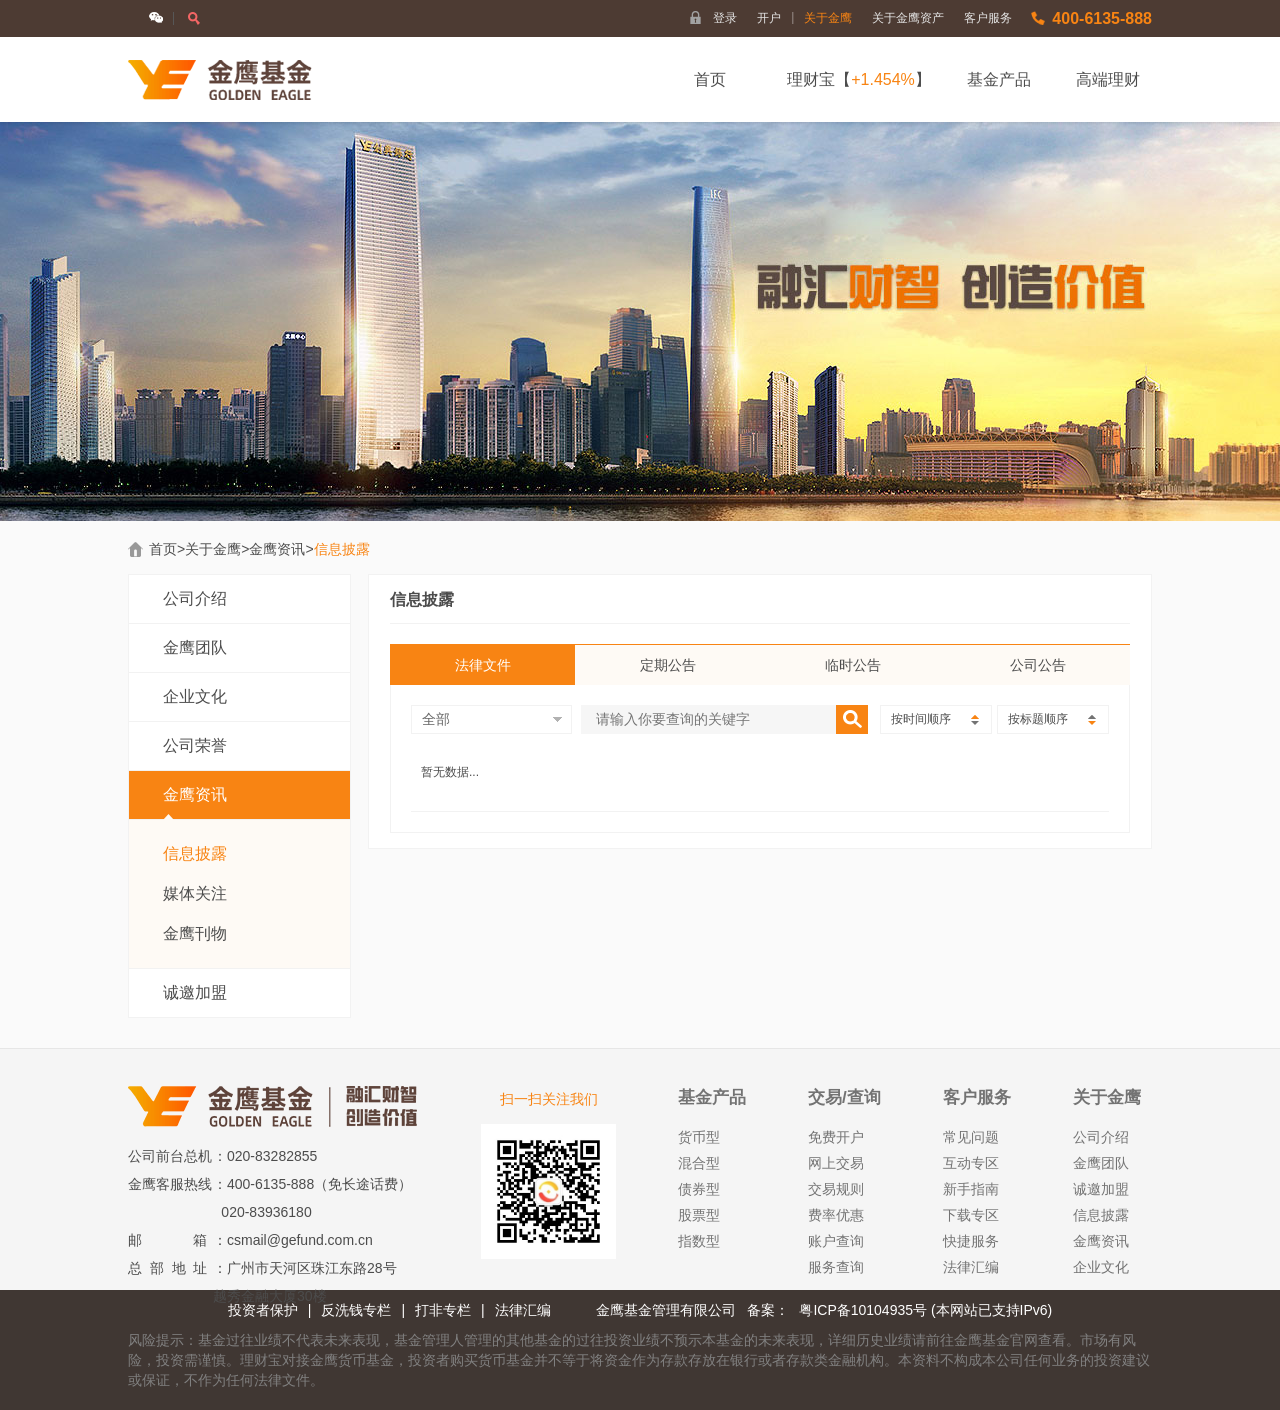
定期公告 (668, 665)
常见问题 (971, 1137)
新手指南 (971, 1189)
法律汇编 (971, 1267)
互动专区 (971, 1163)
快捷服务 (971, 1241)
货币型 (699, 1137)
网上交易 (836, 1163)
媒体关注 (195, 893)
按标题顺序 (1052, 719)
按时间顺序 (935, 719)
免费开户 (836, 1137)
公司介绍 (195, 598)
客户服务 (988, 18)
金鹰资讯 (277, 549)
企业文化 (195, 696)
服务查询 (836, 1267)
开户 (775, 18)
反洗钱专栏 (356, 1310)
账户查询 (836, 1241)
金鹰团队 (195, 647)
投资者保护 (263, 1310)
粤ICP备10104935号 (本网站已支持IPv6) (925, 1310)
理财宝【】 (859, 79)
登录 (725, 18)
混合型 (699, 1163)
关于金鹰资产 (908, 18)
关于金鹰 (828, 18)
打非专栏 (443, 1310)
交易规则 (836, 1189)
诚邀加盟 (195, 992)
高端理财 (1108, 79)
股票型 (699, 1215)
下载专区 (971, 1215)
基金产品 (999, 79)
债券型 (699, 1189)
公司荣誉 (195, 745)
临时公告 (853, 665)
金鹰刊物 (195, 933)
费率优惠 (836, 1215)
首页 (710, 79)
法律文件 (483, 665)
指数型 (699, 1241)
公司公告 (1038, 665)
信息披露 (195, 853)
